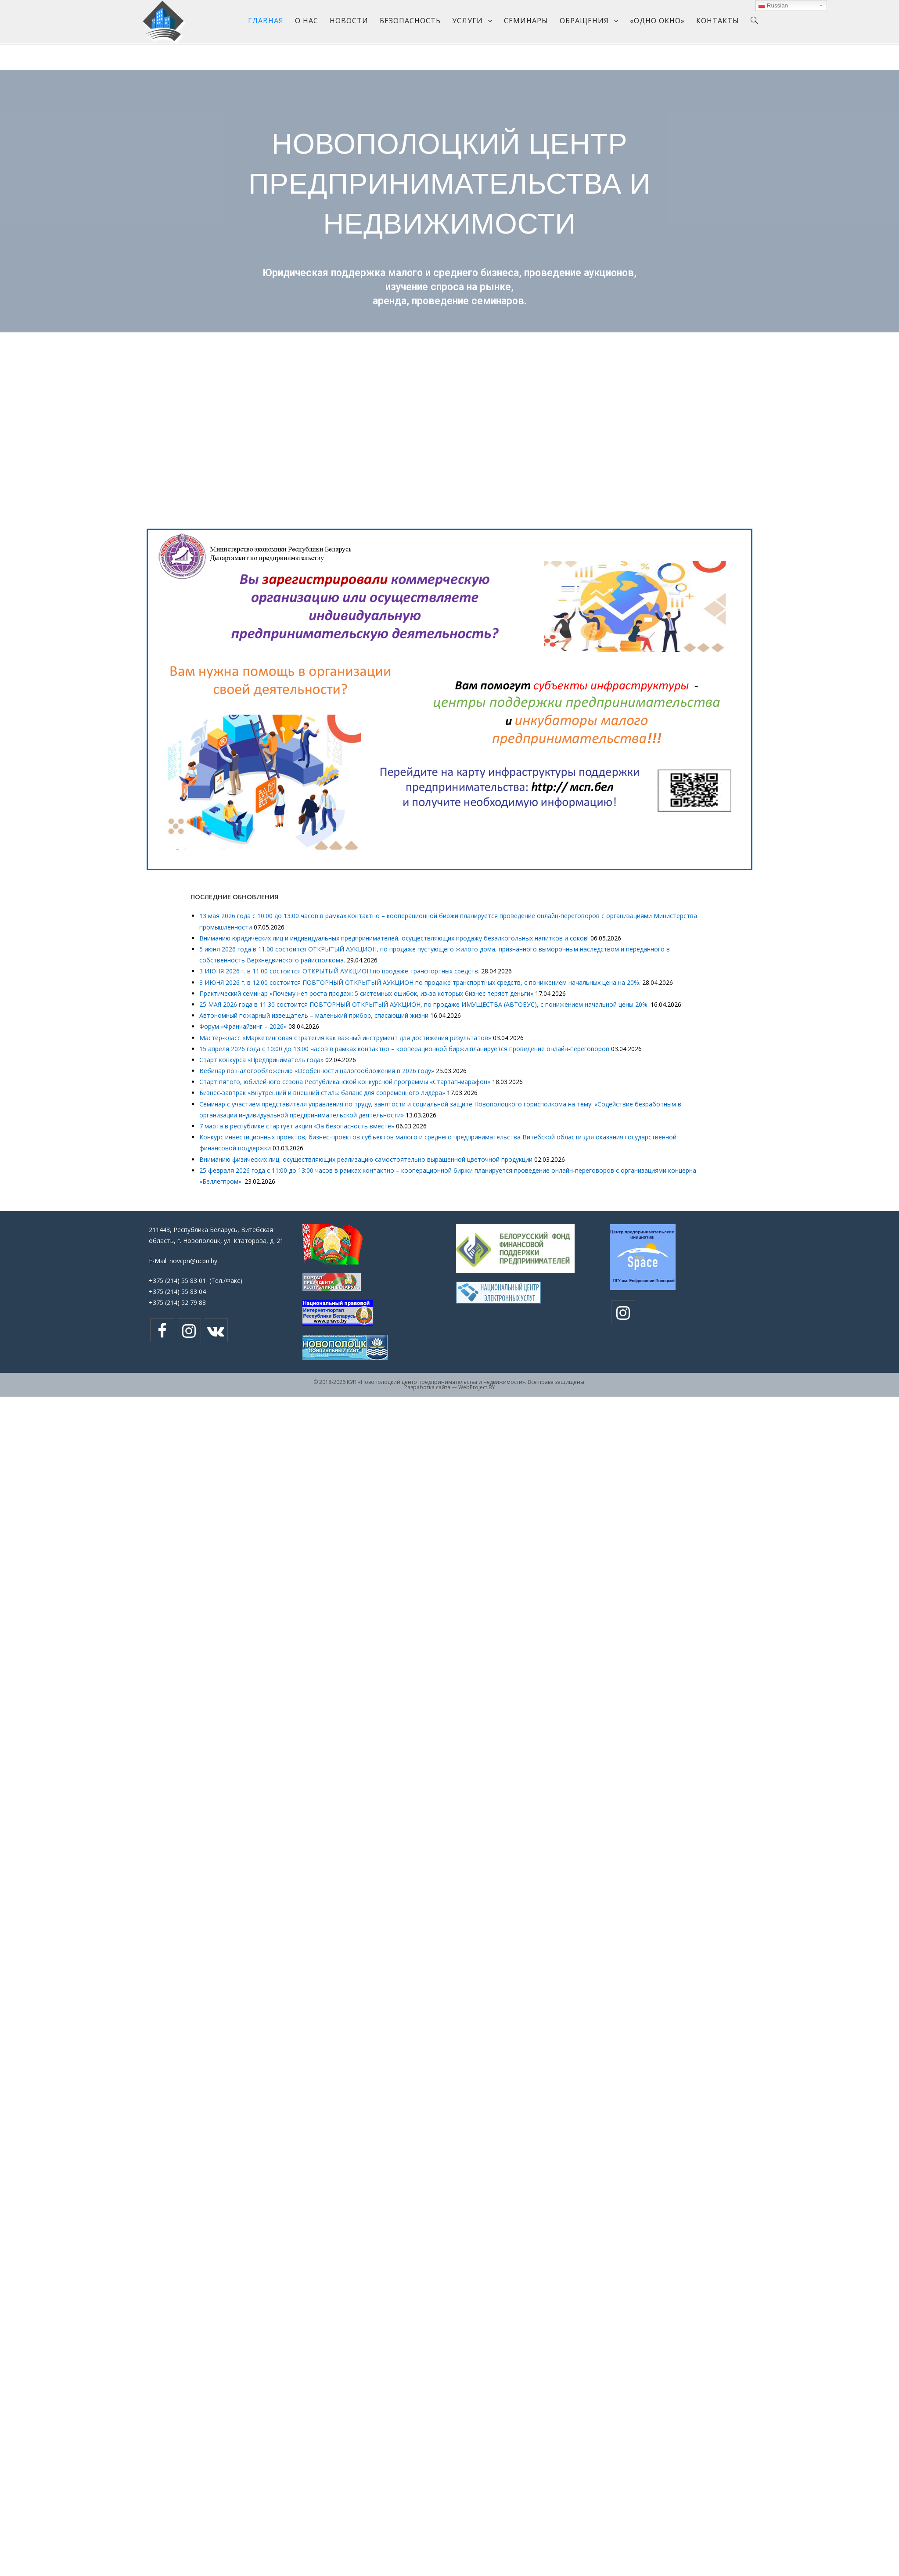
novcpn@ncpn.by (193, 1261)
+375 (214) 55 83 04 (177, 1291)
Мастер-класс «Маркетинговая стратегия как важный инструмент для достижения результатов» (345, 1038)
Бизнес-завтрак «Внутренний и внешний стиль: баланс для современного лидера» (322, 1092)
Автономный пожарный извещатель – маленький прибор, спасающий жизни (313, 1015)
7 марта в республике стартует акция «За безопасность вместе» (296, 1126)
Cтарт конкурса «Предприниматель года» (261, 1060)
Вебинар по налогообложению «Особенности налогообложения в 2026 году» (316, 1070)
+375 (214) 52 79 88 (177, 1302)
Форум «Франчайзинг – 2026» (243, 1026)
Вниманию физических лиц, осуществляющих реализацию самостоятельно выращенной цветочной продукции (365, 1159)
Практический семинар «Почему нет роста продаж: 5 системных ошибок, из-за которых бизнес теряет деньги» (366, 993)
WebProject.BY (476, 1387)
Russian (773, 5)
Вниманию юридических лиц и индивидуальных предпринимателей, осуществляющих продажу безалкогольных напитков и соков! (394, 938)
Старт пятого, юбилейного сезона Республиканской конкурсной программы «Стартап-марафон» (344, 1081)
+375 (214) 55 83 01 (177, 1280)
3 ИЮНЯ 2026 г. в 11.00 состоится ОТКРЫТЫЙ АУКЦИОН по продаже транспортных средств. (339, 971)
